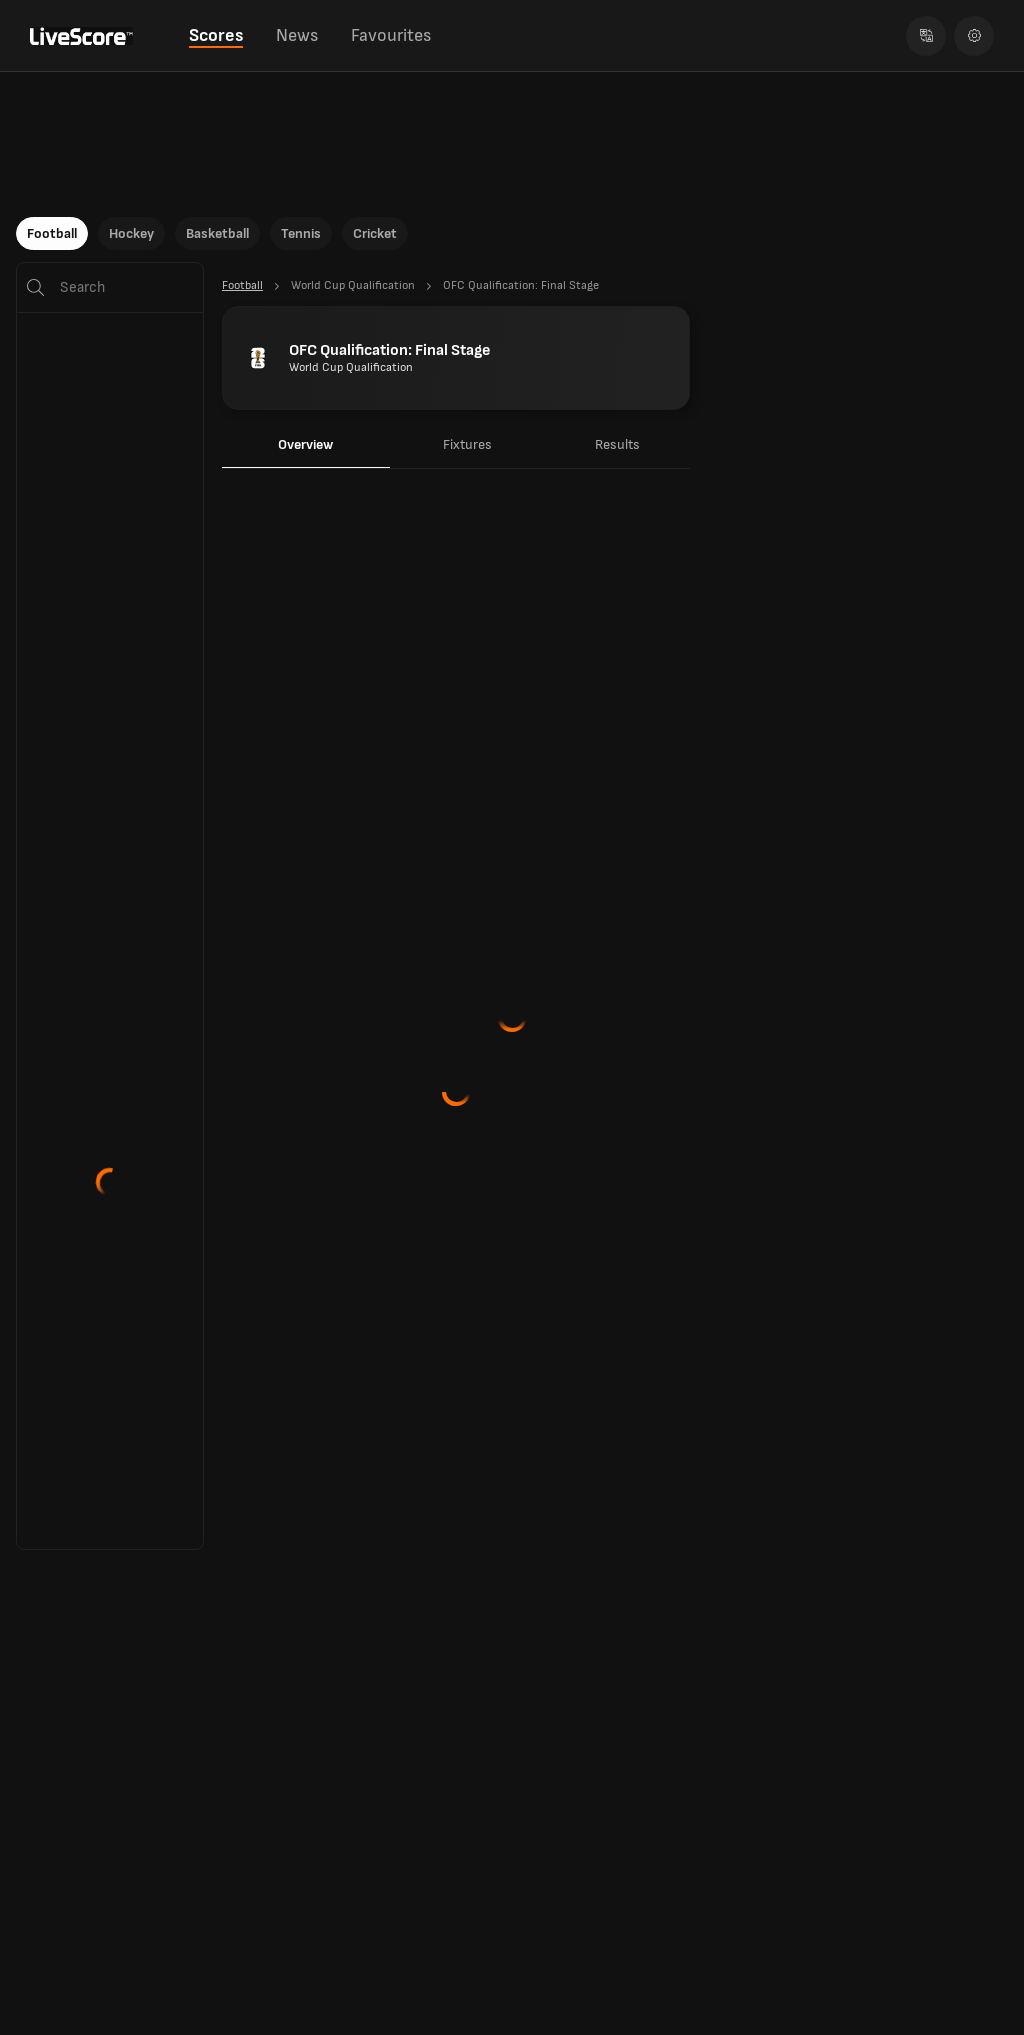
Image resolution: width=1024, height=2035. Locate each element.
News (297, 35)
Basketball (217, 233)
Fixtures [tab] (467, 444)
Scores (216, 35)
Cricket (375, 233)
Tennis (301, 233)
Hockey (131, 233)
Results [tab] (617, 444)
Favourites (391, 35)
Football (52, 233)
